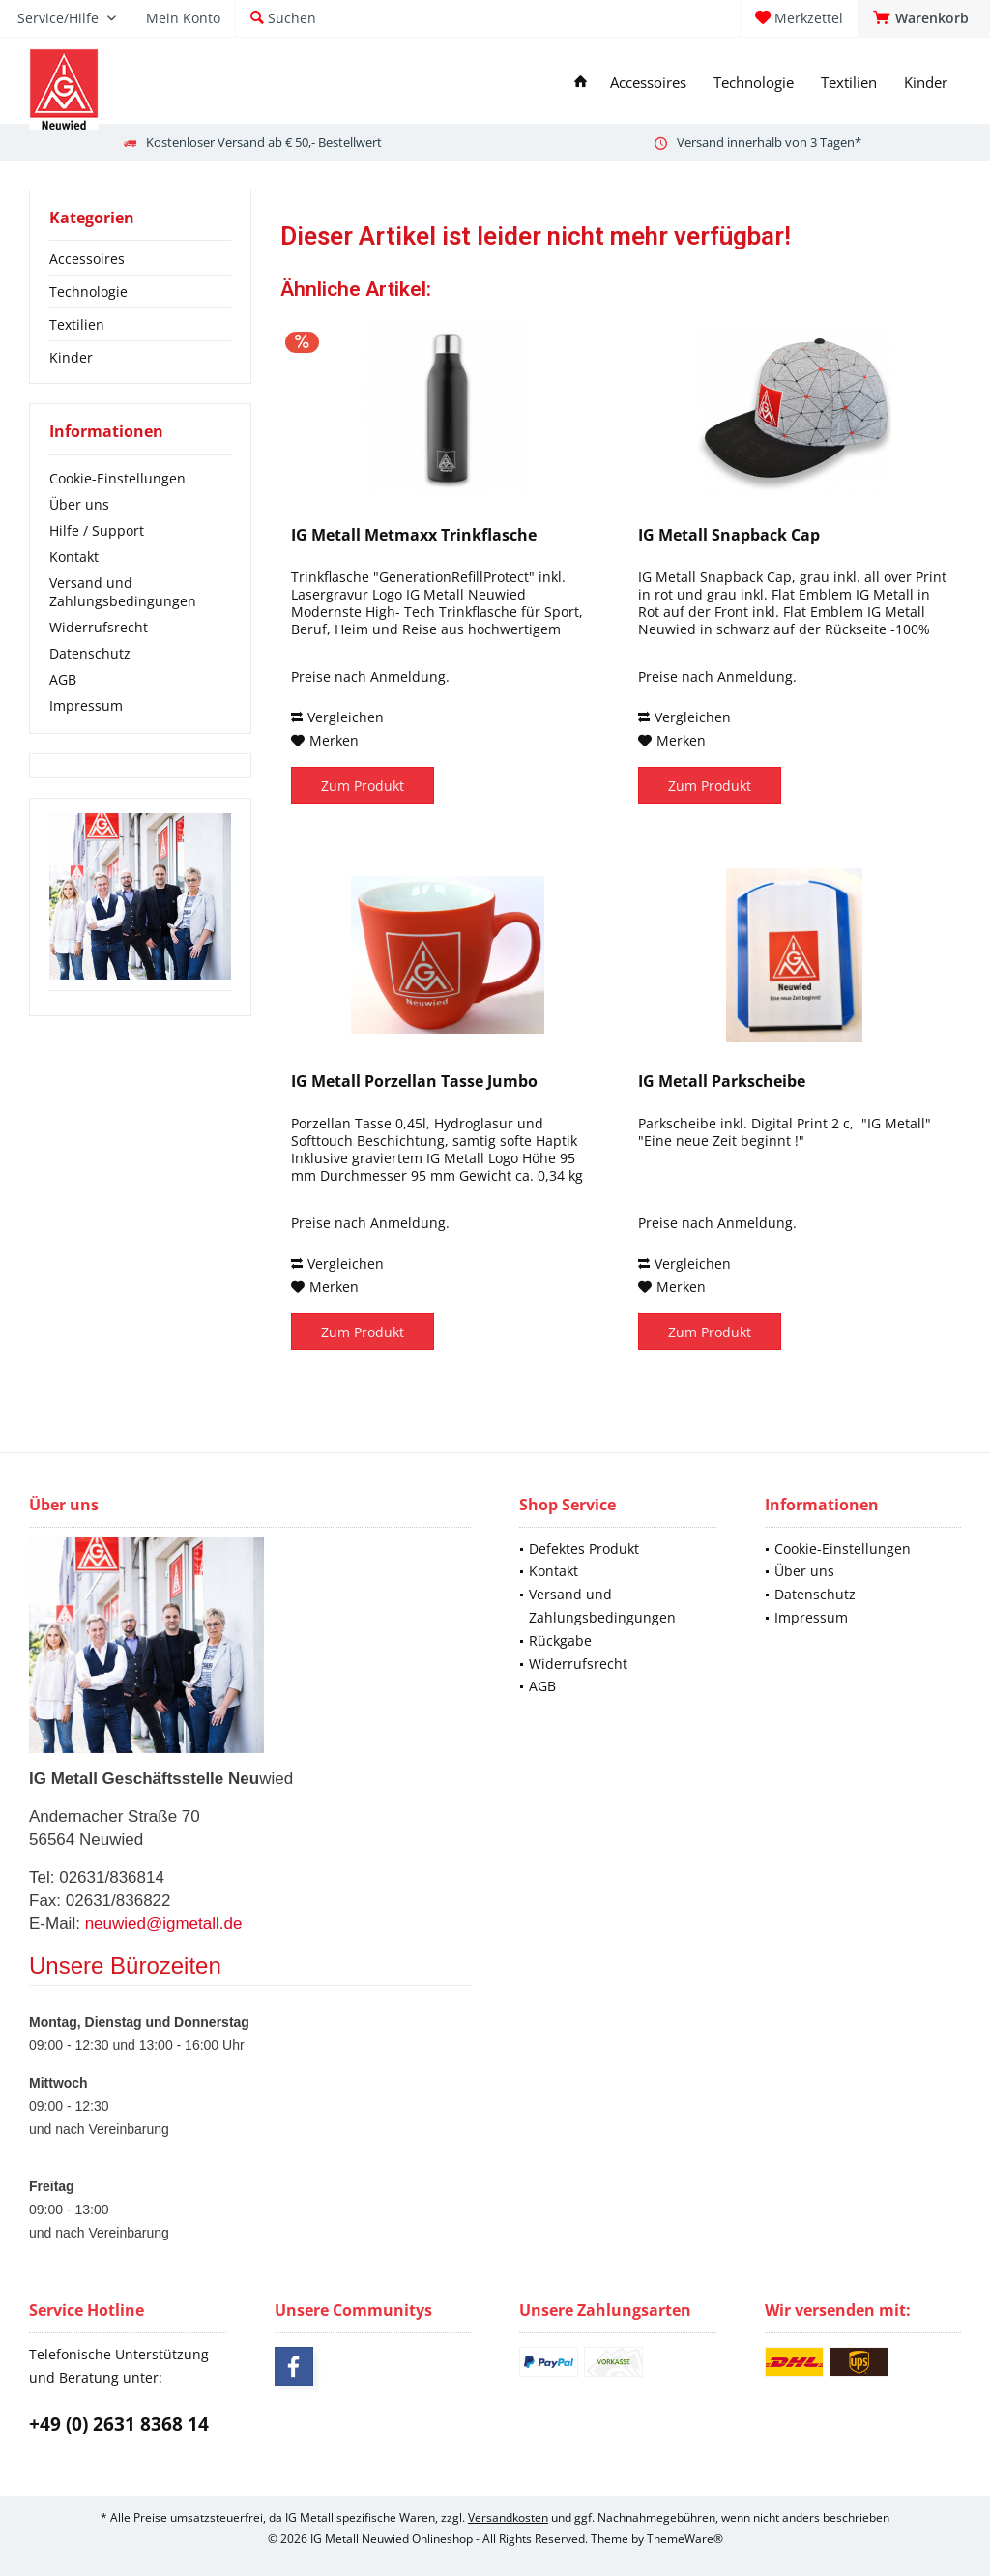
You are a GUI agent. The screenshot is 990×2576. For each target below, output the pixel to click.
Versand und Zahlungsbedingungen (122, 591)
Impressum (86, 705)
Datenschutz (90, 653)
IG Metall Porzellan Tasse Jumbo (414, 1081)
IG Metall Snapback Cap (729, 535)
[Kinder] (925, 82)
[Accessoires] (648, 82)
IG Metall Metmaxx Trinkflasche (414, 535)
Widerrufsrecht (98, 627)
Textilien (76, 324)
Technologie (88, 291)
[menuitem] (924, 18)
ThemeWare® (685, 2539)
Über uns (79, 504)
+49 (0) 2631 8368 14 (119, 2424)
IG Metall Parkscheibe (721, 1081)
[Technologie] (753, 82)
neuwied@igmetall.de (164, 1924)
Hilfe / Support (96, 530)
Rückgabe (560, 1640)
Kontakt (74, 556)
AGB (62, 679)
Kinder (71, 357)
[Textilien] (848, 82)
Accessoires (87, 258)
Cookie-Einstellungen (117, 478)
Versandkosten (508, 2517)
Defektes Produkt (584, 1548)
